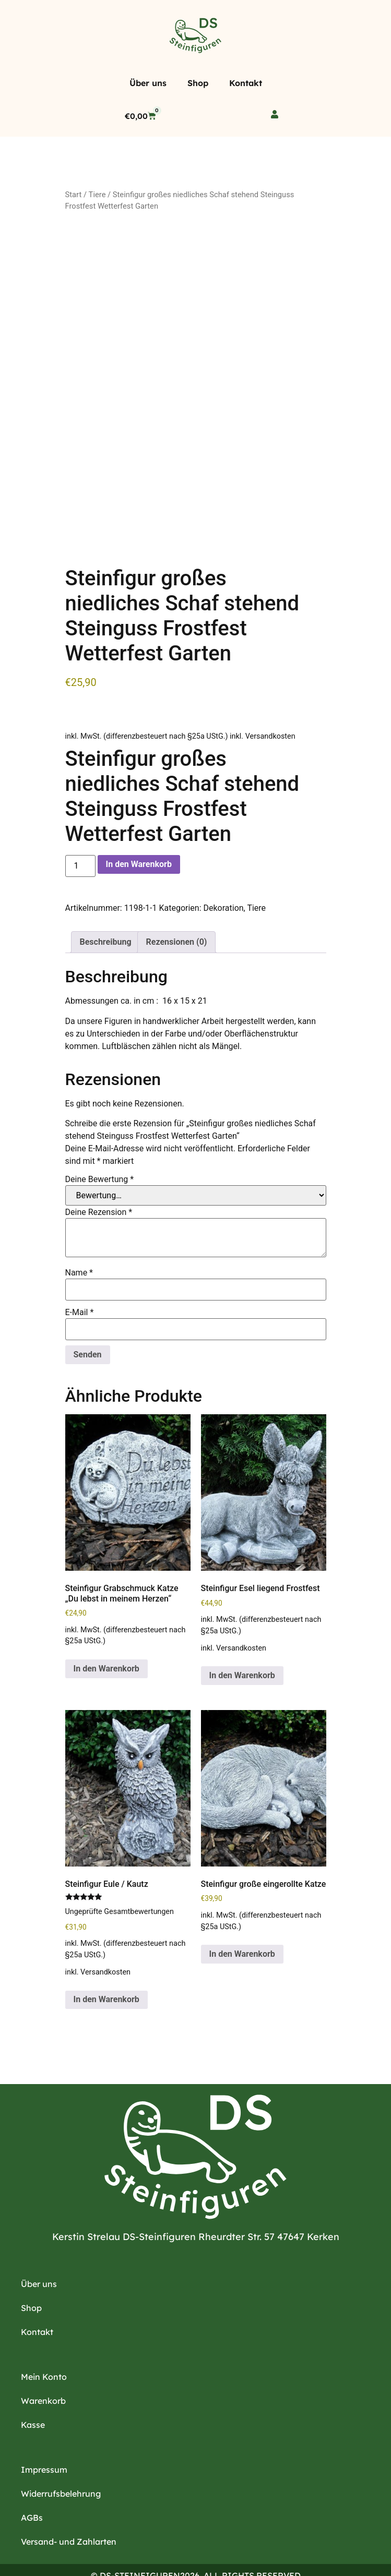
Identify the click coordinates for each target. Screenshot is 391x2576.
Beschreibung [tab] (106, 908)
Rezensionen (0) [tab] (176, 908)
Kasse (33, 2391)
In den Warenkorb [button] (106, 1635)
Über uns (148, 83)
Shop (197, 83)
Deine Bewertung (99, 1145)
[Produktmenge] (80, 832)
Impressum (44, 2435)
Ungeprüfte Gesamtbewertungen (119, 1877)
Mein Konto (44, 2343)
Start (73, 194)
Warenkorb (43, 2367)
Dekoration (223, 874)
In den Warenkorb (139, 830)
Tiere (97, 194)
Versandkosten (270, 702)
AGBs (32, 2483)
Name (79, 1239)
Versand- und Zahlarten (68, 2507)
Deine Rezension (99, 1178)
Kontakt (245, 83)
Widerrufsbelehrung (61, 2459)
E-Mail (79, 1278)
